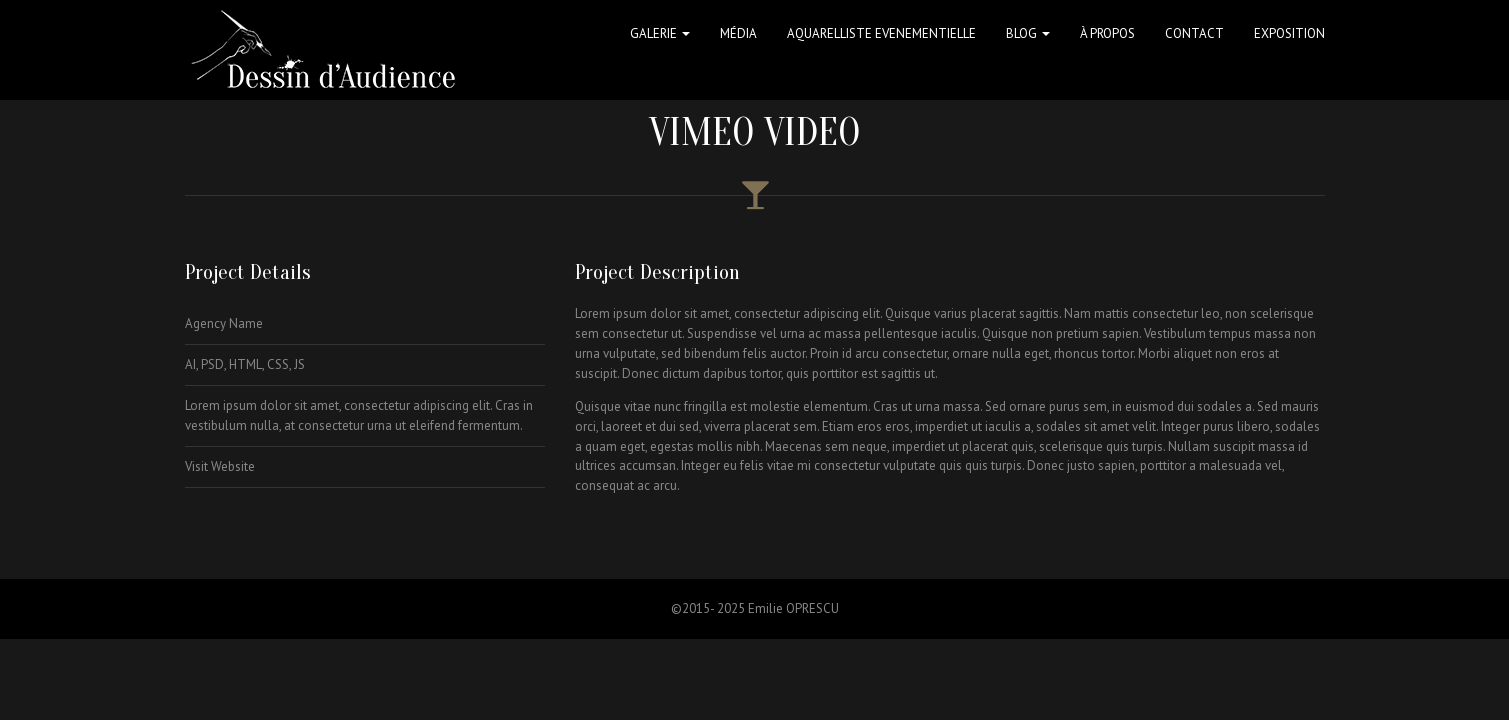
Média (738, 33)
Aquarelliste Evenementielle (881, 33)
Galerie (660, 33)
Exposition (1289, 33)
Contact (1194, 33)
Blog (1028, 33)
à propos (1107, 33)
